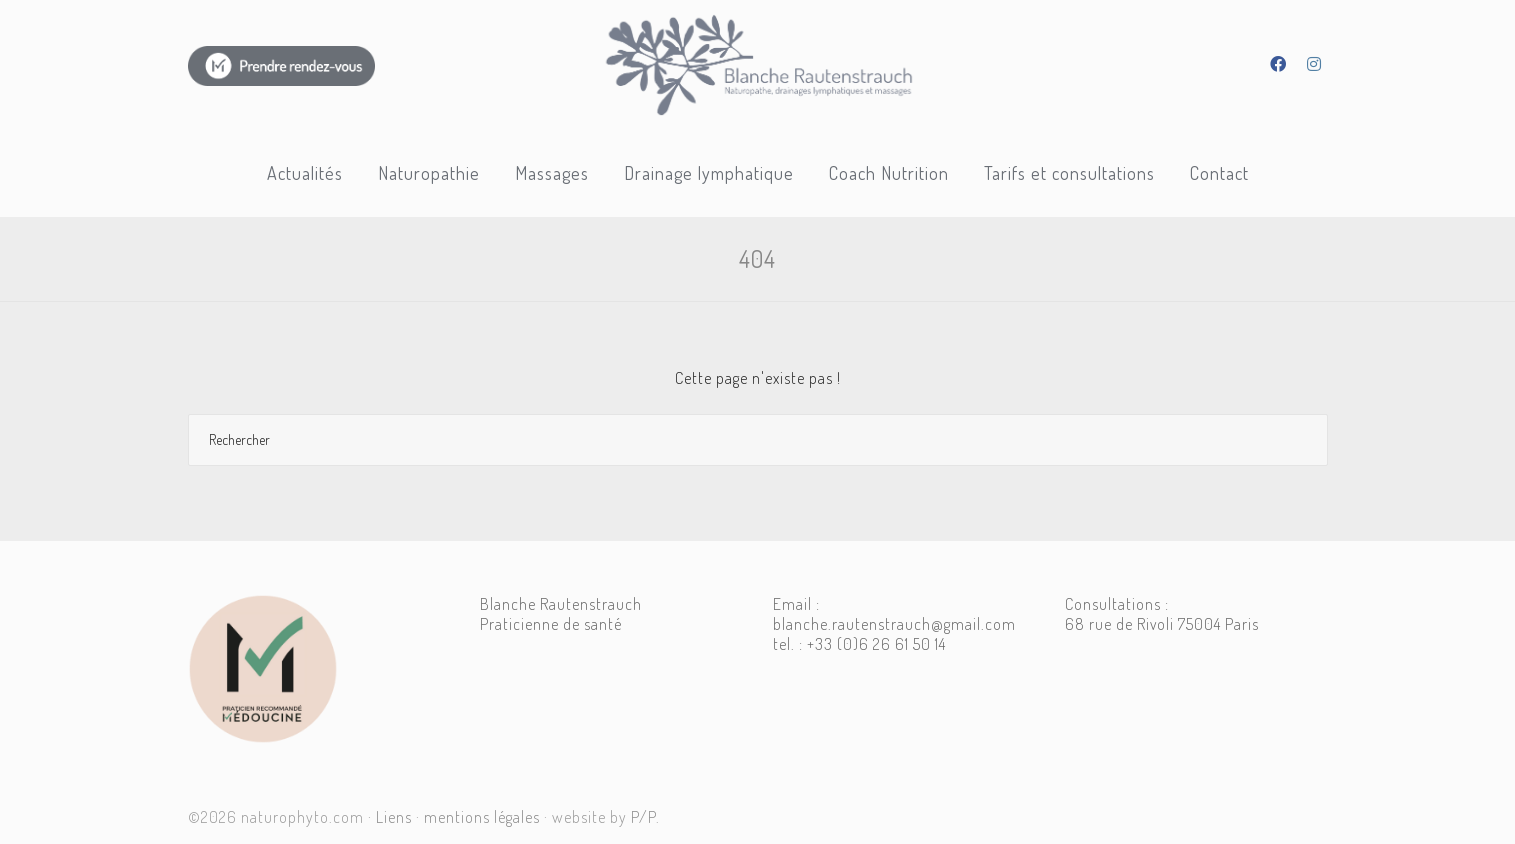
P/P (643, 817)
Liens (394, 817)
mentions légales (482, 817)
